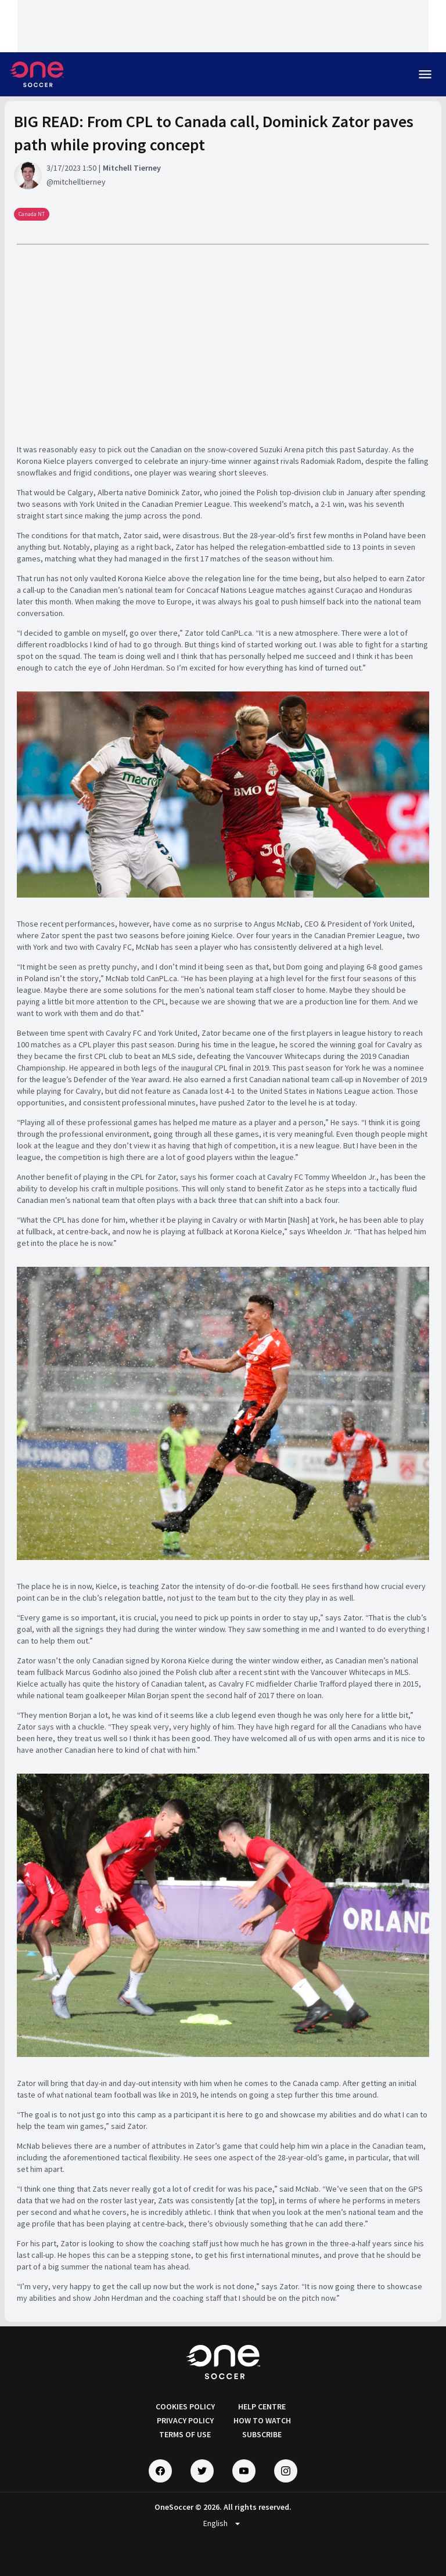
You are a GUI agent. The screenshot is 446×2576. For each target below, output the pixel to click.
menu (425, 74)
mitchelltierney (79, 181)
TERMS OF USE (185, 2434)
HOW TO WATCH (262, 2420)
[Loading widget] (223, 26)
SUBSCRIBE (262, 2434)
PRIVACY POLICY (185, 2420)
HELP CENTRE (262, 2406)
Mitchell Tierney (132, 168)
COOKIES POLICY (185, 2406)
